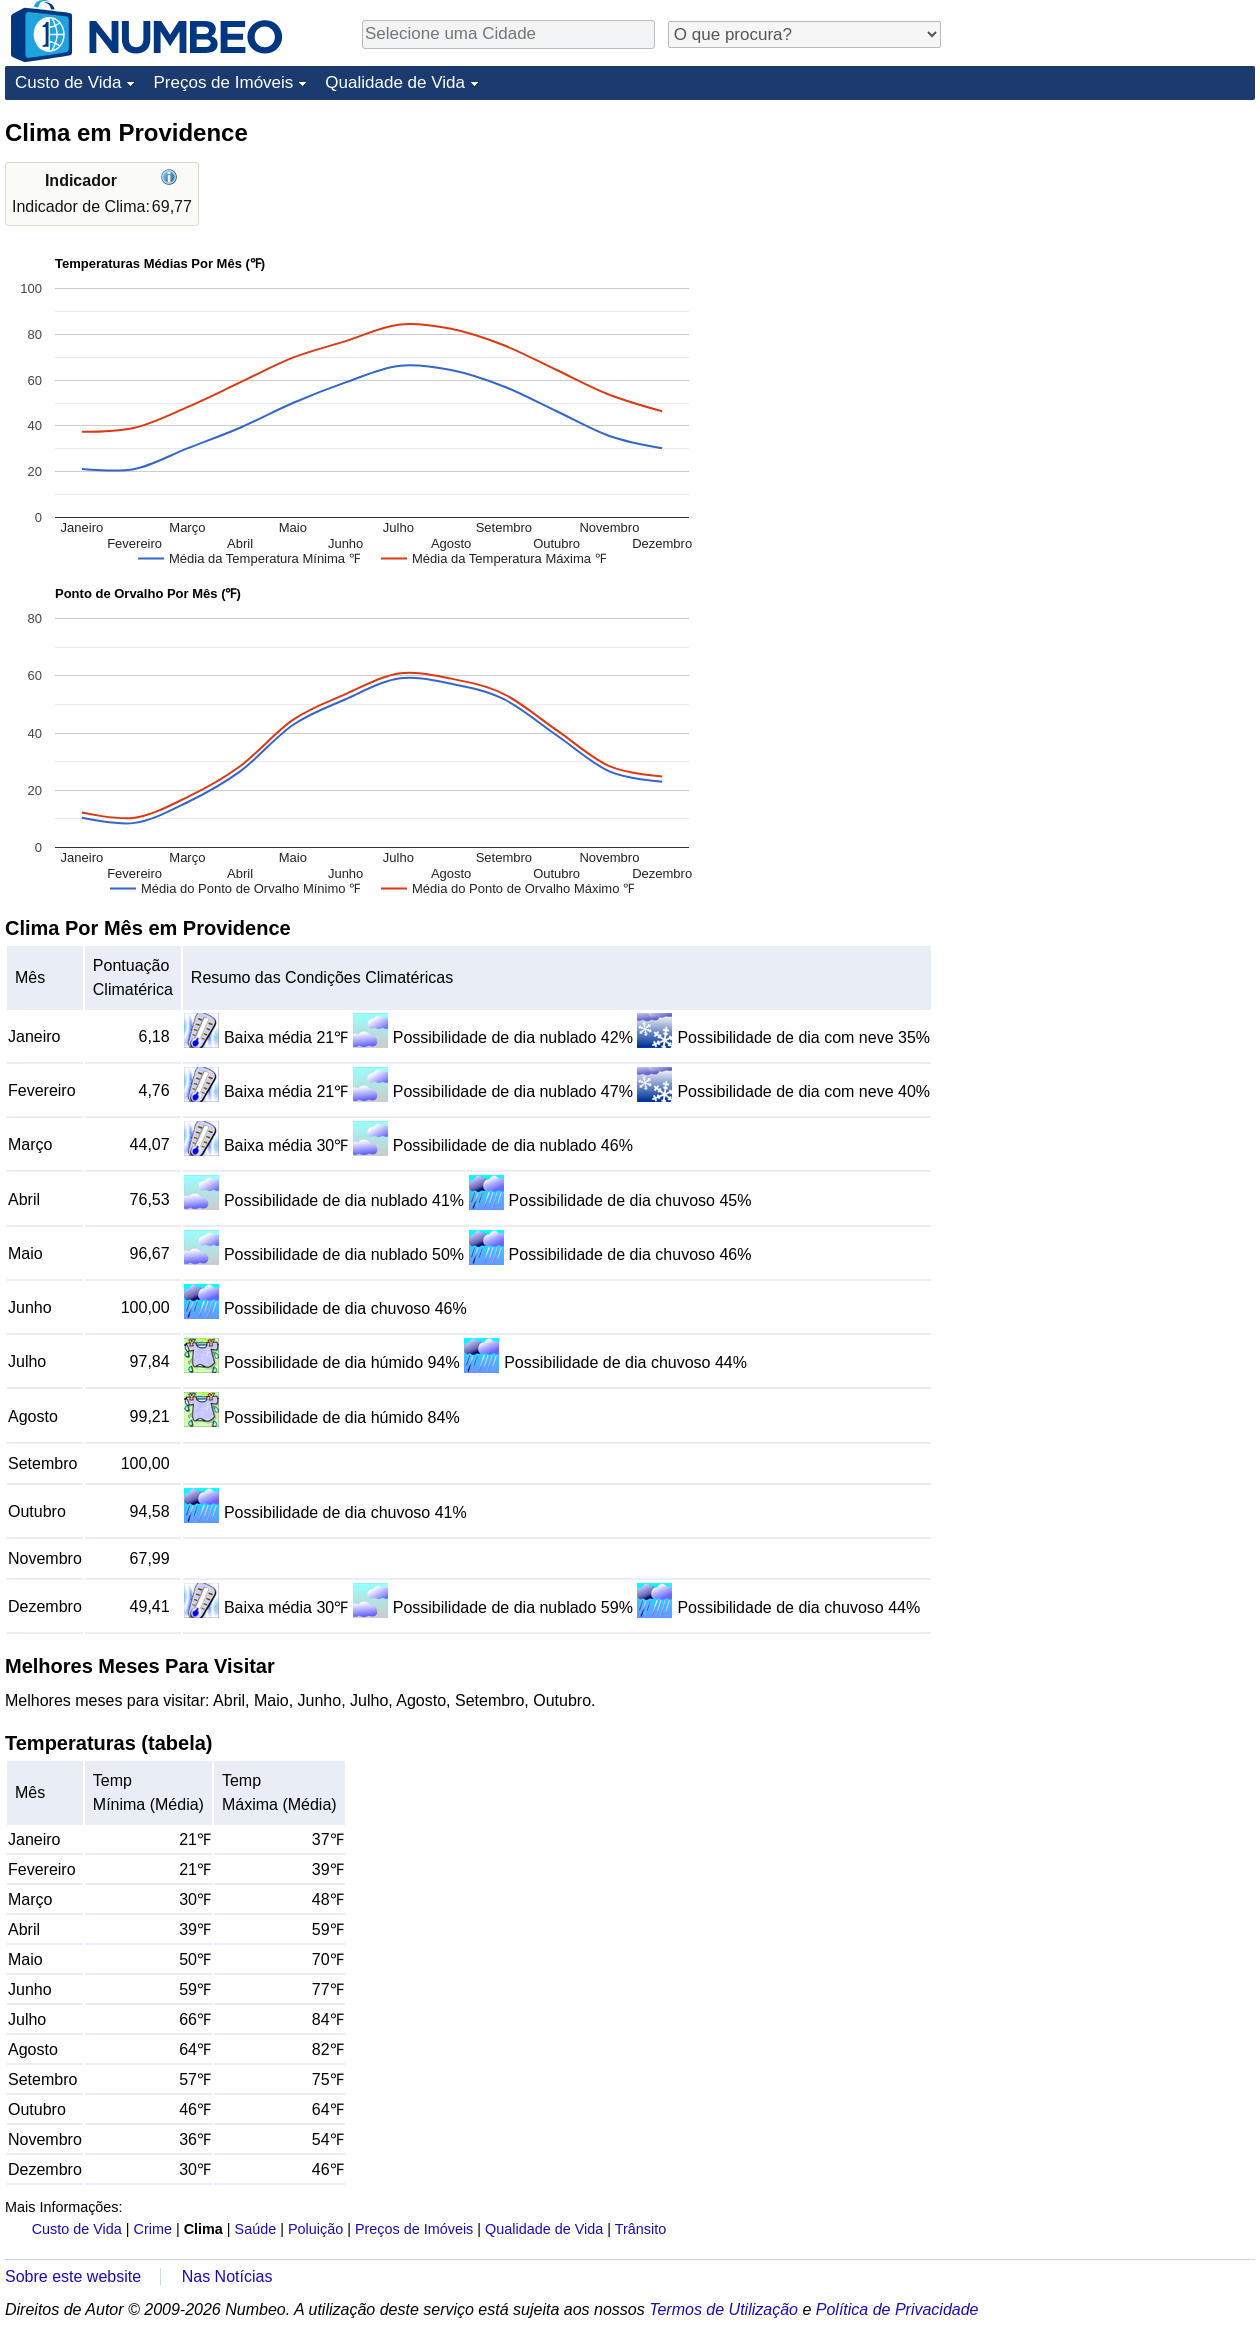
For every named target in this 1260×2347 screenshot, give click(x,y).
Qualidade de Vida (395, 82)
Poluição (315, 2229)
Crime (153, 2229)
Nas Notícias (227, 2276)
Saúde (256, 2229)
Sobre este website (73, 2276)
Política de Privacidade (897, 2309)
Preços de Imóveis (223, 82)
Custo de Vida (68, 82)
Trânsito (640, 2229)
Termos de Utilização (723, 2309)
